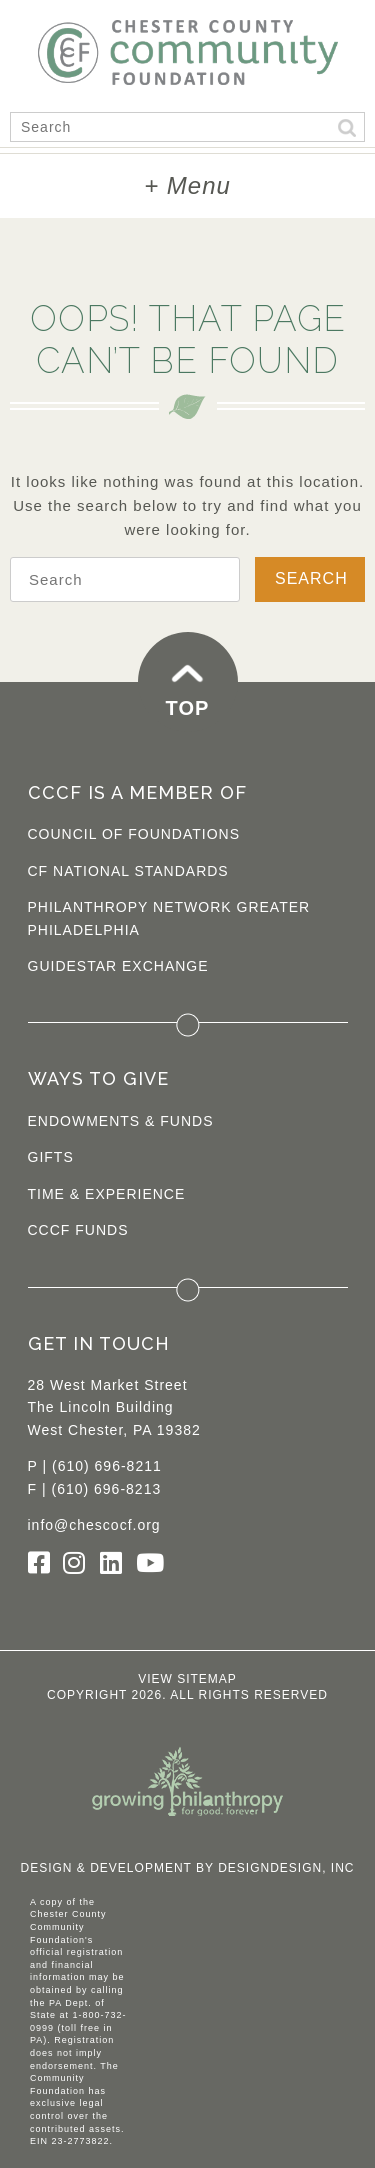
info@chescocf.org (94, 1525)
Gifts (51, 1157)
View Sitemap (187, 1679)
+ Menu (187, 185)
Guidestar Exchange (118, 966)
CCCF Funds (78, 1230)
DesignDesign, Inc (286, 1868)
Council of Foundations (134, 834)
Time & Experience (107, 1194)
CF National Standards (128, 871)
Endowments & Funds (121, 1121)
